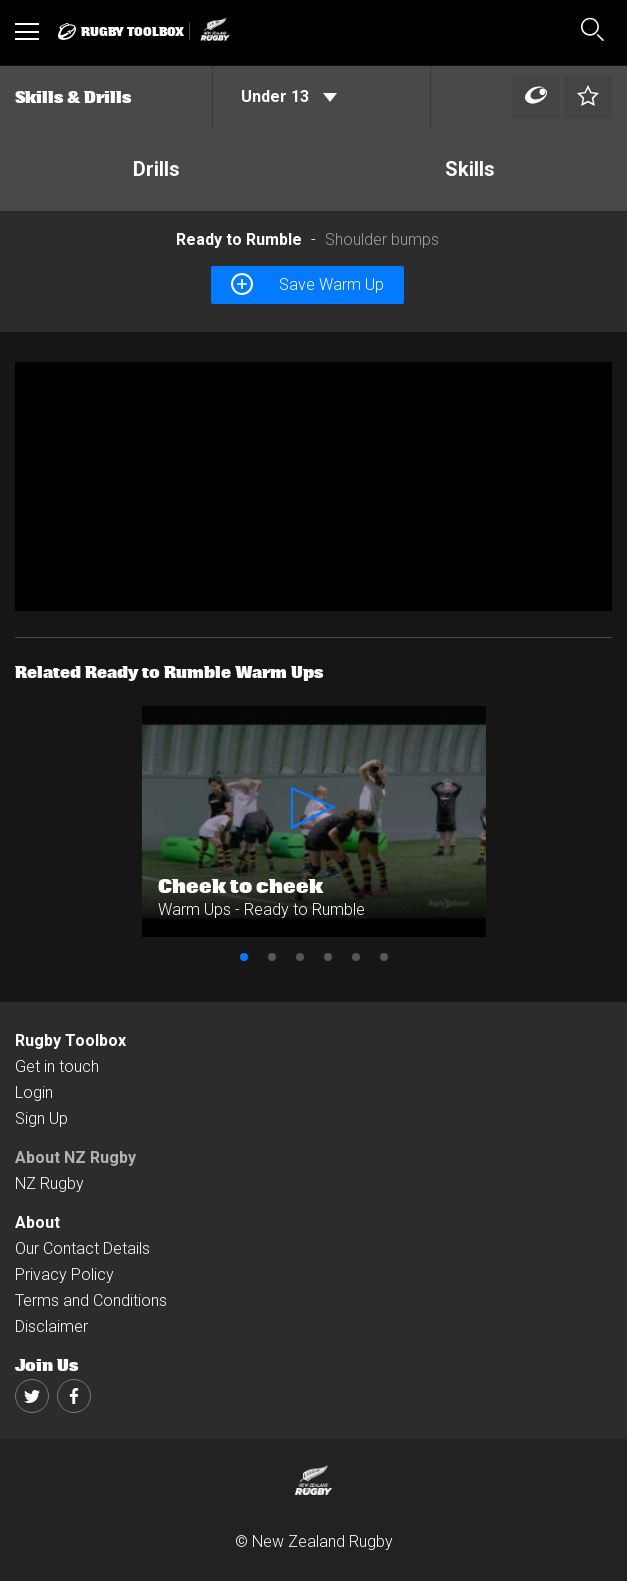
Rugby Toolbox (70, 1040)
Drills (156, 169)
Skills (470, 169)
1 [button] (244, 957)
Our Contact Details (82, 1248)
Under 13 (289, 96)
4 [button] (328, 957)
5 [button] (356, 957)
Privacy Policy (64, 1274)
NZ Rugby (49, 1183)
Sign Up (41, 1118)
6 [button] (384, 957)
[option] (313, 486)
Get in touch (57, 1066)
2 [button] (272, 957)
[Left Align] (536, 97)
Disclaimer (51, 1326)
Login (34, 1092)
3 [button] (300, 957)
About (37, 1222)
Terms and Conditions (91, 1300)
